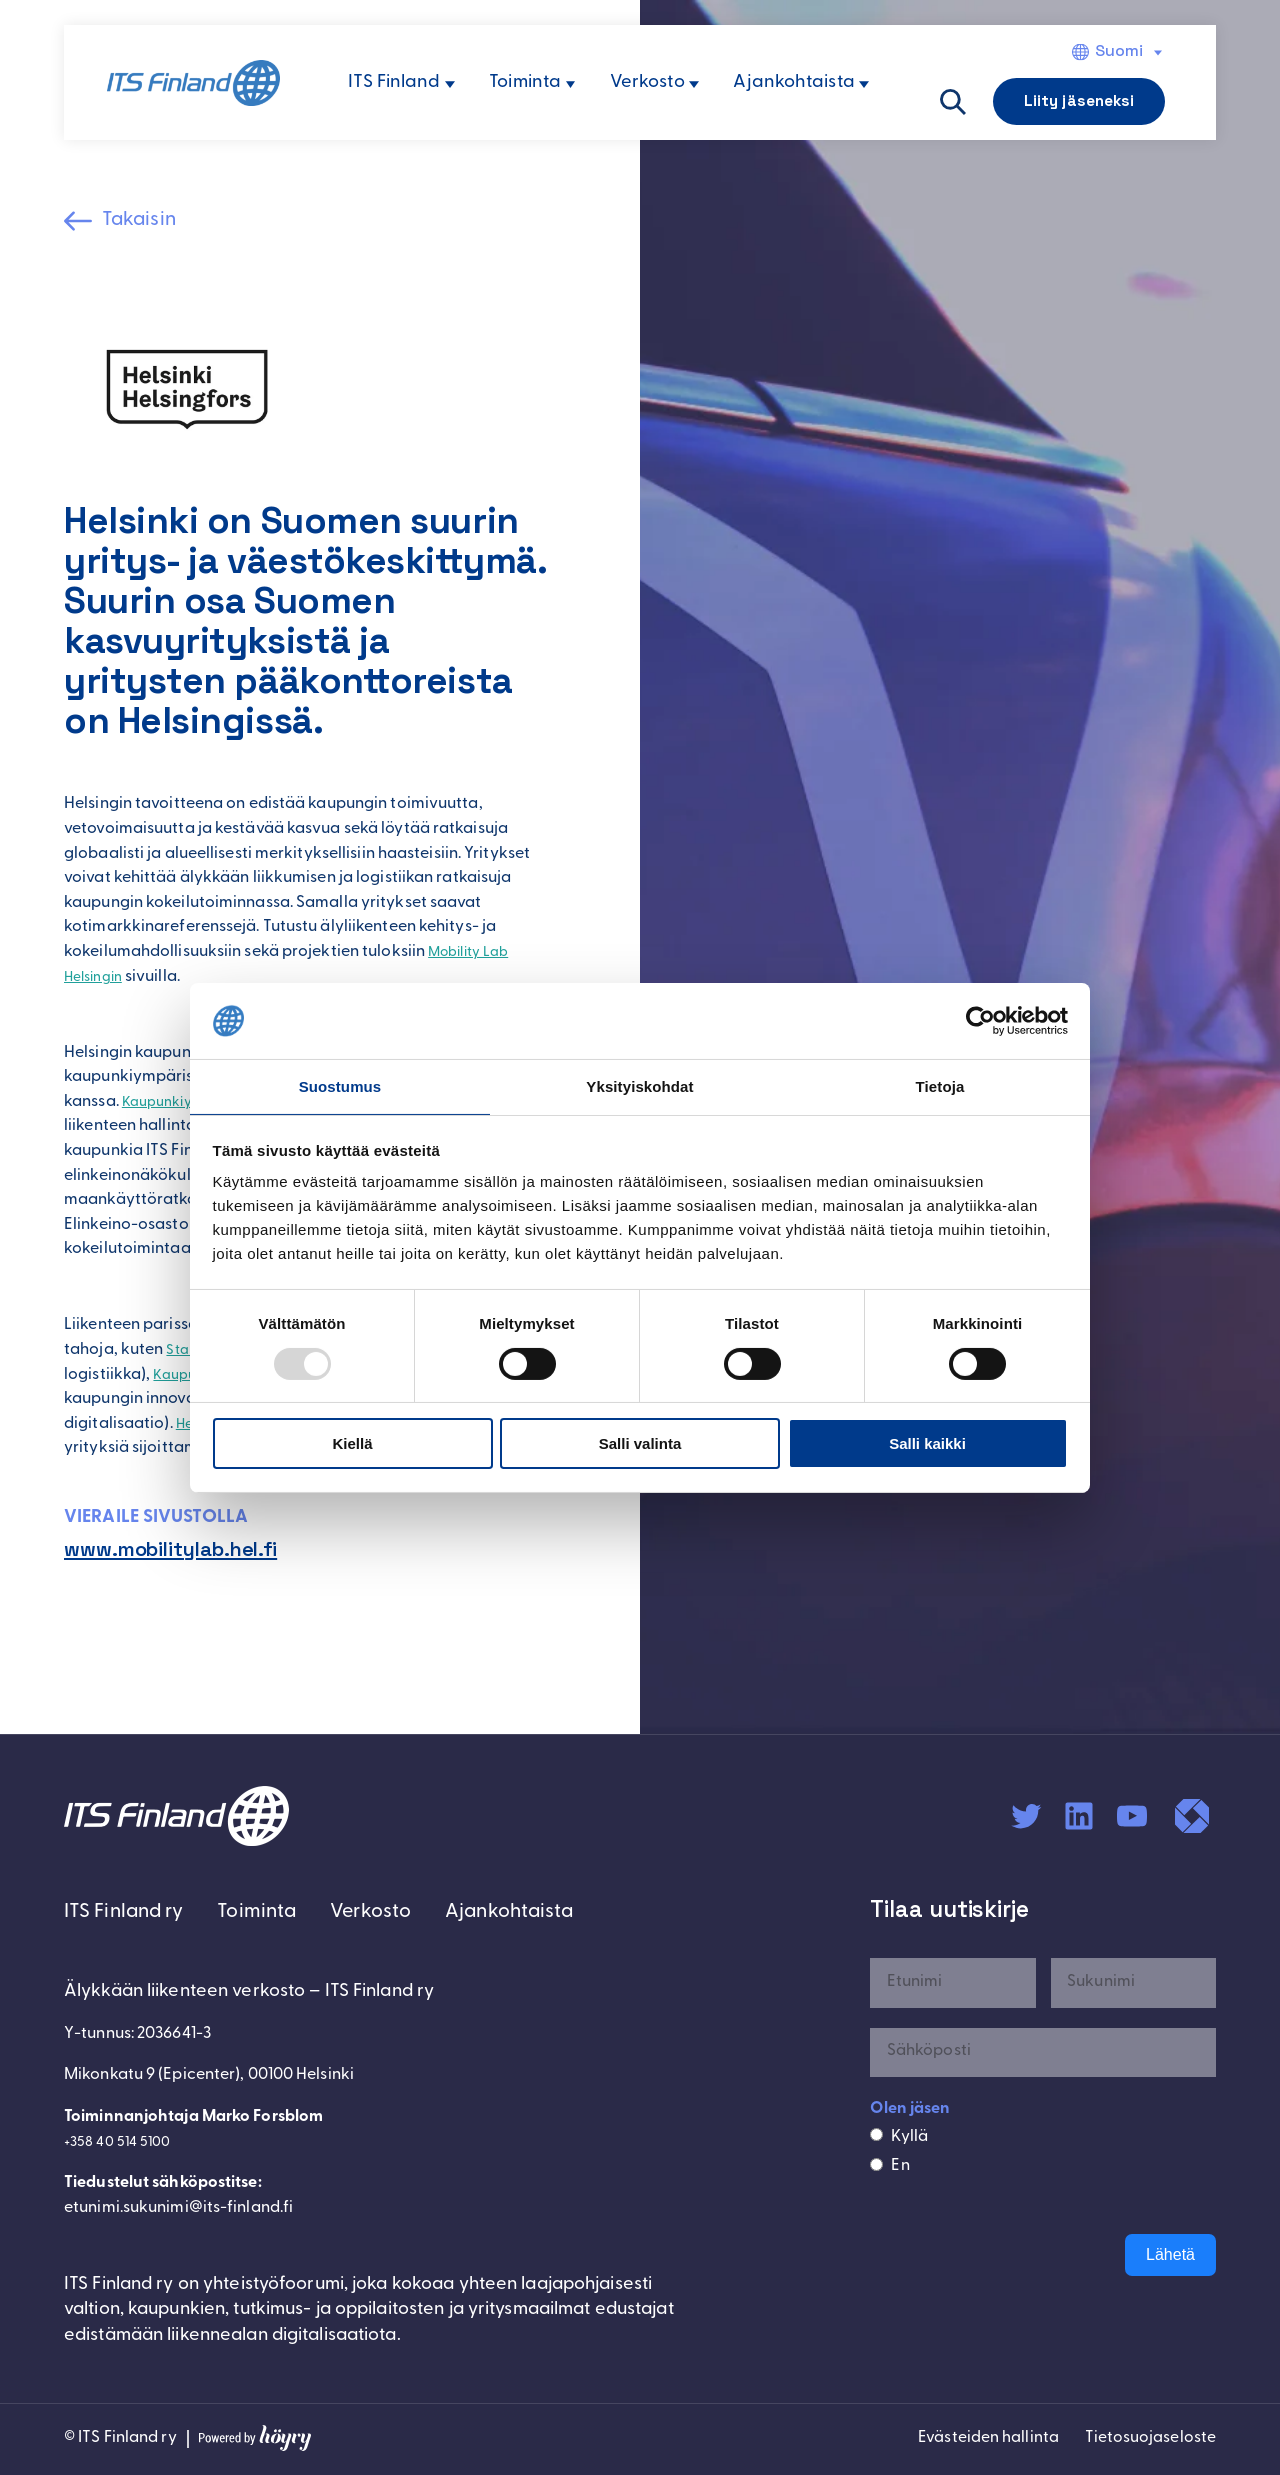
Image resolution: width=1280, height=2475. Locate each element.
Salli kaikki (927, 1444)
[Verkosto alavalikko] (694, 85)
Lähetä (1170, 2257)
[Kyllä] (876, 2138)
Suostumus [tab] (340, 1085)
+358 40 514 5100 (124, 2149)
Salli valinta (640, 1444)
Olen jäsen (910, 2112)
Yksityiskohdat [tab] (639, 1085)
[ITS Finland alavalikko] (450, 85)
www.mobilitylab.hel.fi (184, 1552)
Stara (187, 1353)
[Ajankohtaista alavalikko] (864, 85)
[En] (876, 2168)
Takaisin (146, 221)
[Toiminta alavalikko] (571, 85)
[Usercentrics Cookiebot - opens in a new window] (980, 1020)
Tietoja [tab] (940, 1085)
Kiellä (352, 1444)
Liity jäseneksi (1079, 100)
